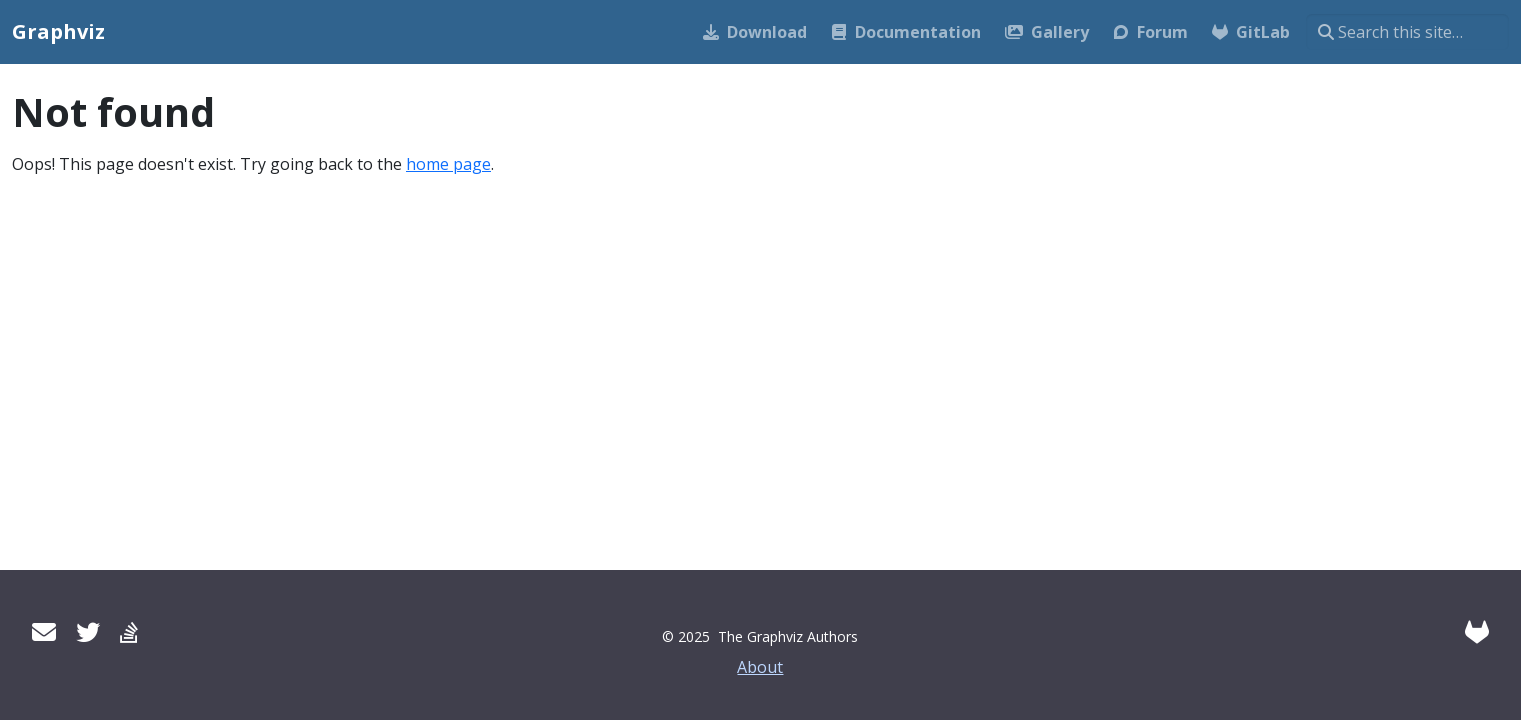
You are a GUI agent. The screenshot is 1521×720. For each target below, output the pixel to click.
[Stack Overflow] (129, 631)
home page (448, 164)
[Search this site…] (1407, 32)
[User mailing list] (44, 631)
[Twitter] (88, 631)
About (760, 667)
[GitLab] (1477, 631)
